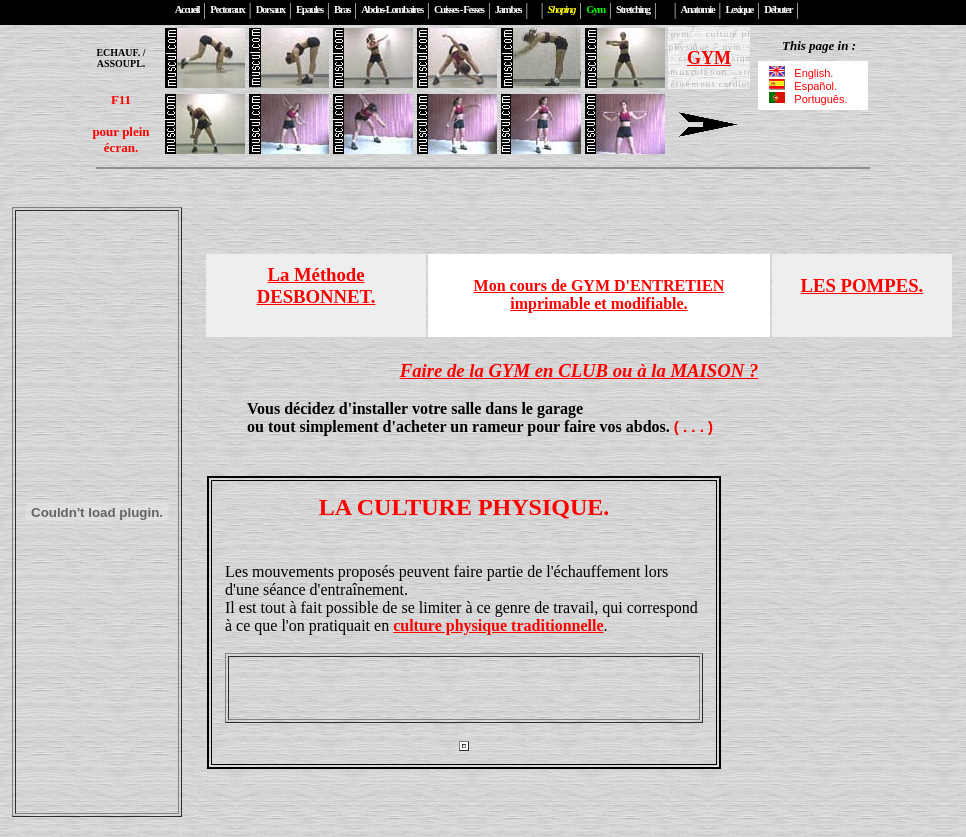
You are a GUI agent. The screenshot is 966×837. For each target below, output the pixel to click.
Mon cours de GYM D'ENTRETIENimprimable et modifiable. (599, 294)
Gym (595, 9)
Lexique (739, 9)
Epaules (309, 9)
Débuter (778, 9)
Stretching (633, 9)
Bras (342, 9)
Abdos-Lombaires (392, 9)
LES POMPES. (862, 285)
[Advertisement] (464, 688)
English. (803, 73)
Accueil (187, 9)
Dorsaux (270, 9)
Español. (803, 86)
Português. (807, 99)
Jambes (508, 9)
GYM (709, 58)
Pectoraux (227, 9)
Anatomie (698, 9)
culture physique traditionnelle (498, 625)
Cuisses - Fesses (459, 9)
